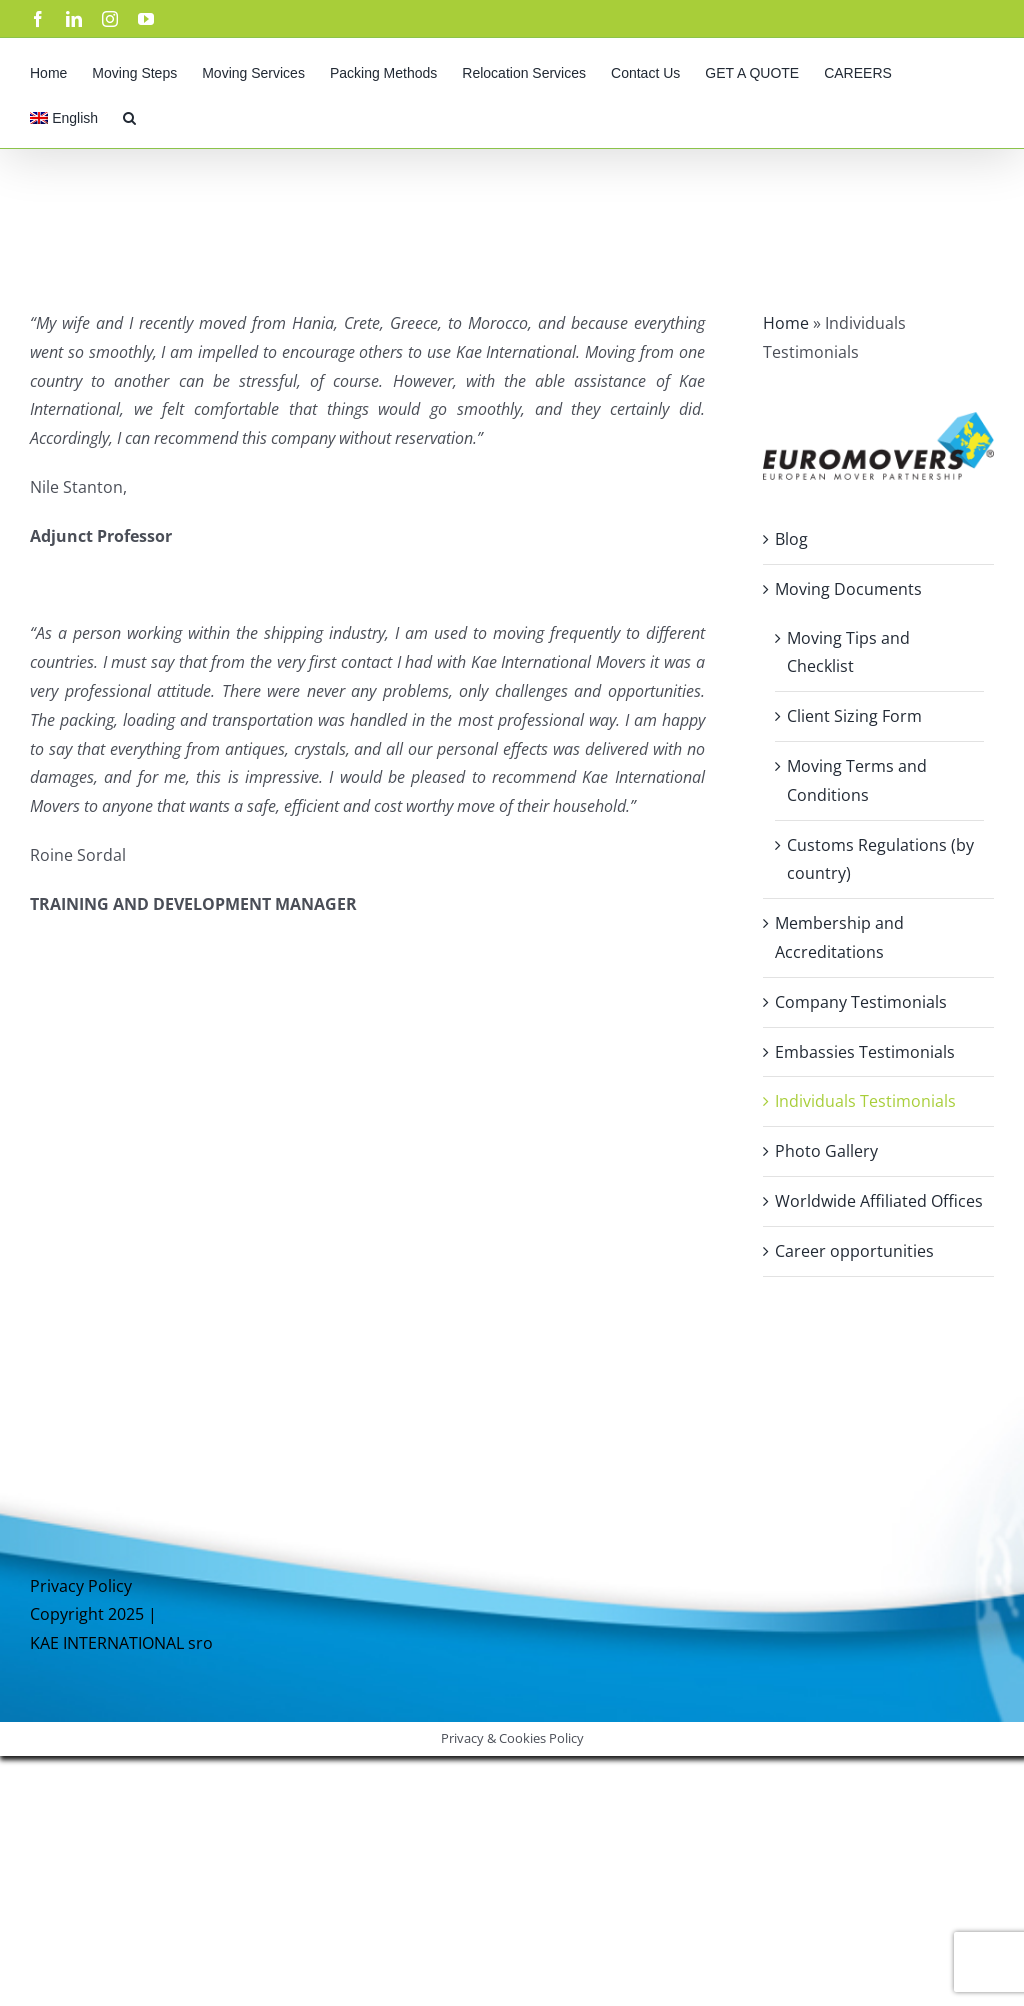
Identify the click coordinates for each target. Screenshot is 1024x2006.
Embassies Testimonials (865, 1052)
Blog (791, 539)
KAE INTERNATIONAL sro (121, 1643)
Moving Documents (848, 589)
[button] (129, 115)
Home (786, 323)
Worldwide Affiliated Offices (879, 1201)
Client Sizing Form (854, 716)
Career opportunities (854, 1251)
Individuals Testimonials (865, 1101)
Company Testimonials (861, 1002)
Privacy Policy (81, 1586)
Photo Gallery (826, 1151)
